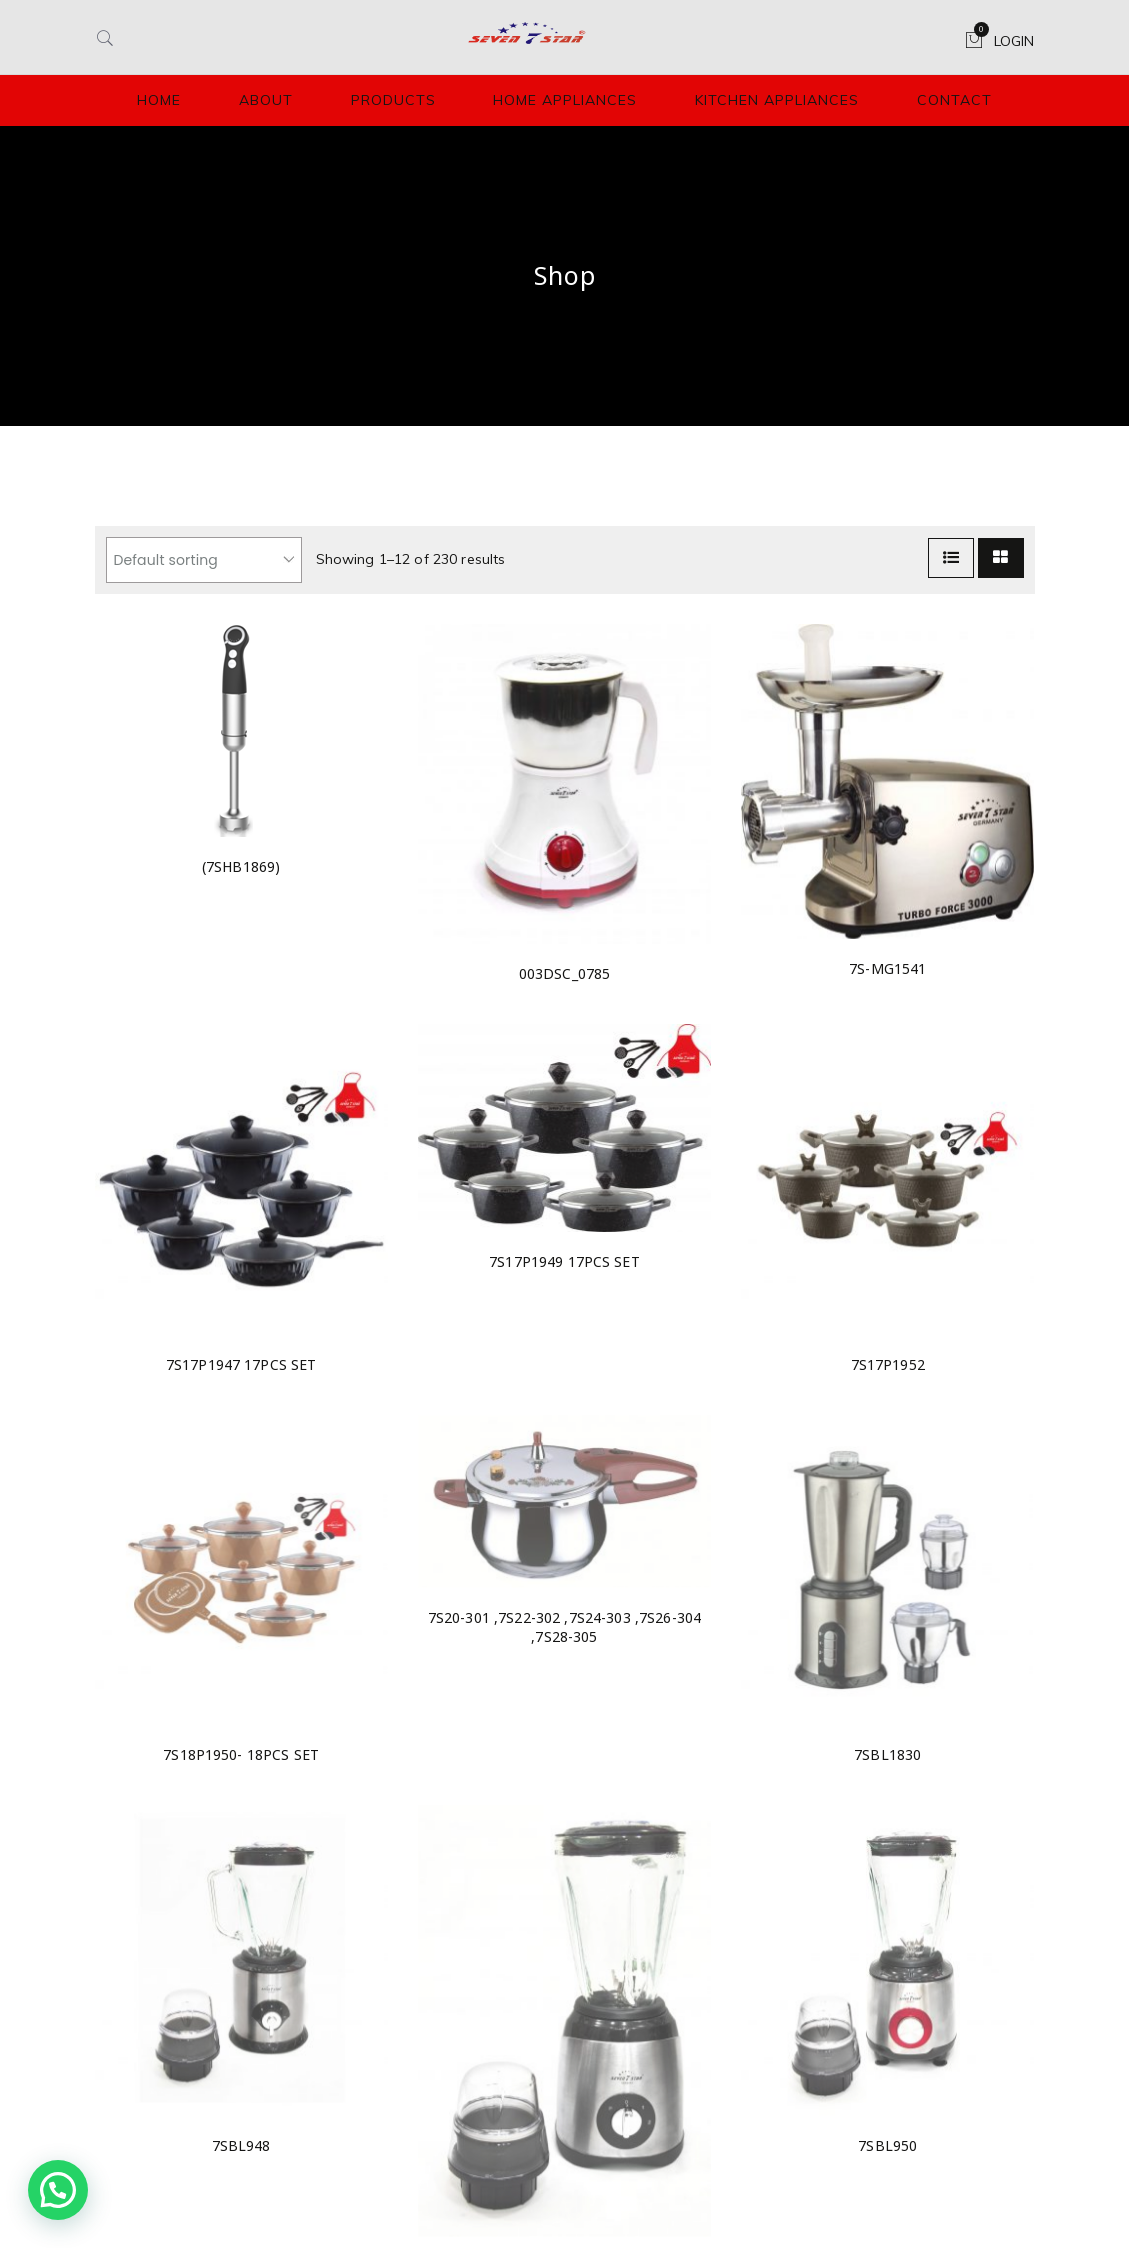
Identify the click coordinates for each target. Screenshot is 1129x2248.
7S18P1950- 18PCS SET (241, 1754)
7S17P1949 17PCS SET (564, 1261)
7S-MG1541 (887, 968)
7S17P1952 (888, 1364)
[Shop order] (204, 560)
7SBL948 (241, 2145)
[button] (58, 2190)
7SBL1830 (887, 1754)
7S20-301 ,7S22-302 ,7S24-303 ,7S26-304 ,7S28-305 (564, 1627)
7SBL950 (887, 2145)
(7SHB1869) (241, 866)
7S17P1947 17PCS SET (241, 1364)
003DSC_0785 (565, 973)
